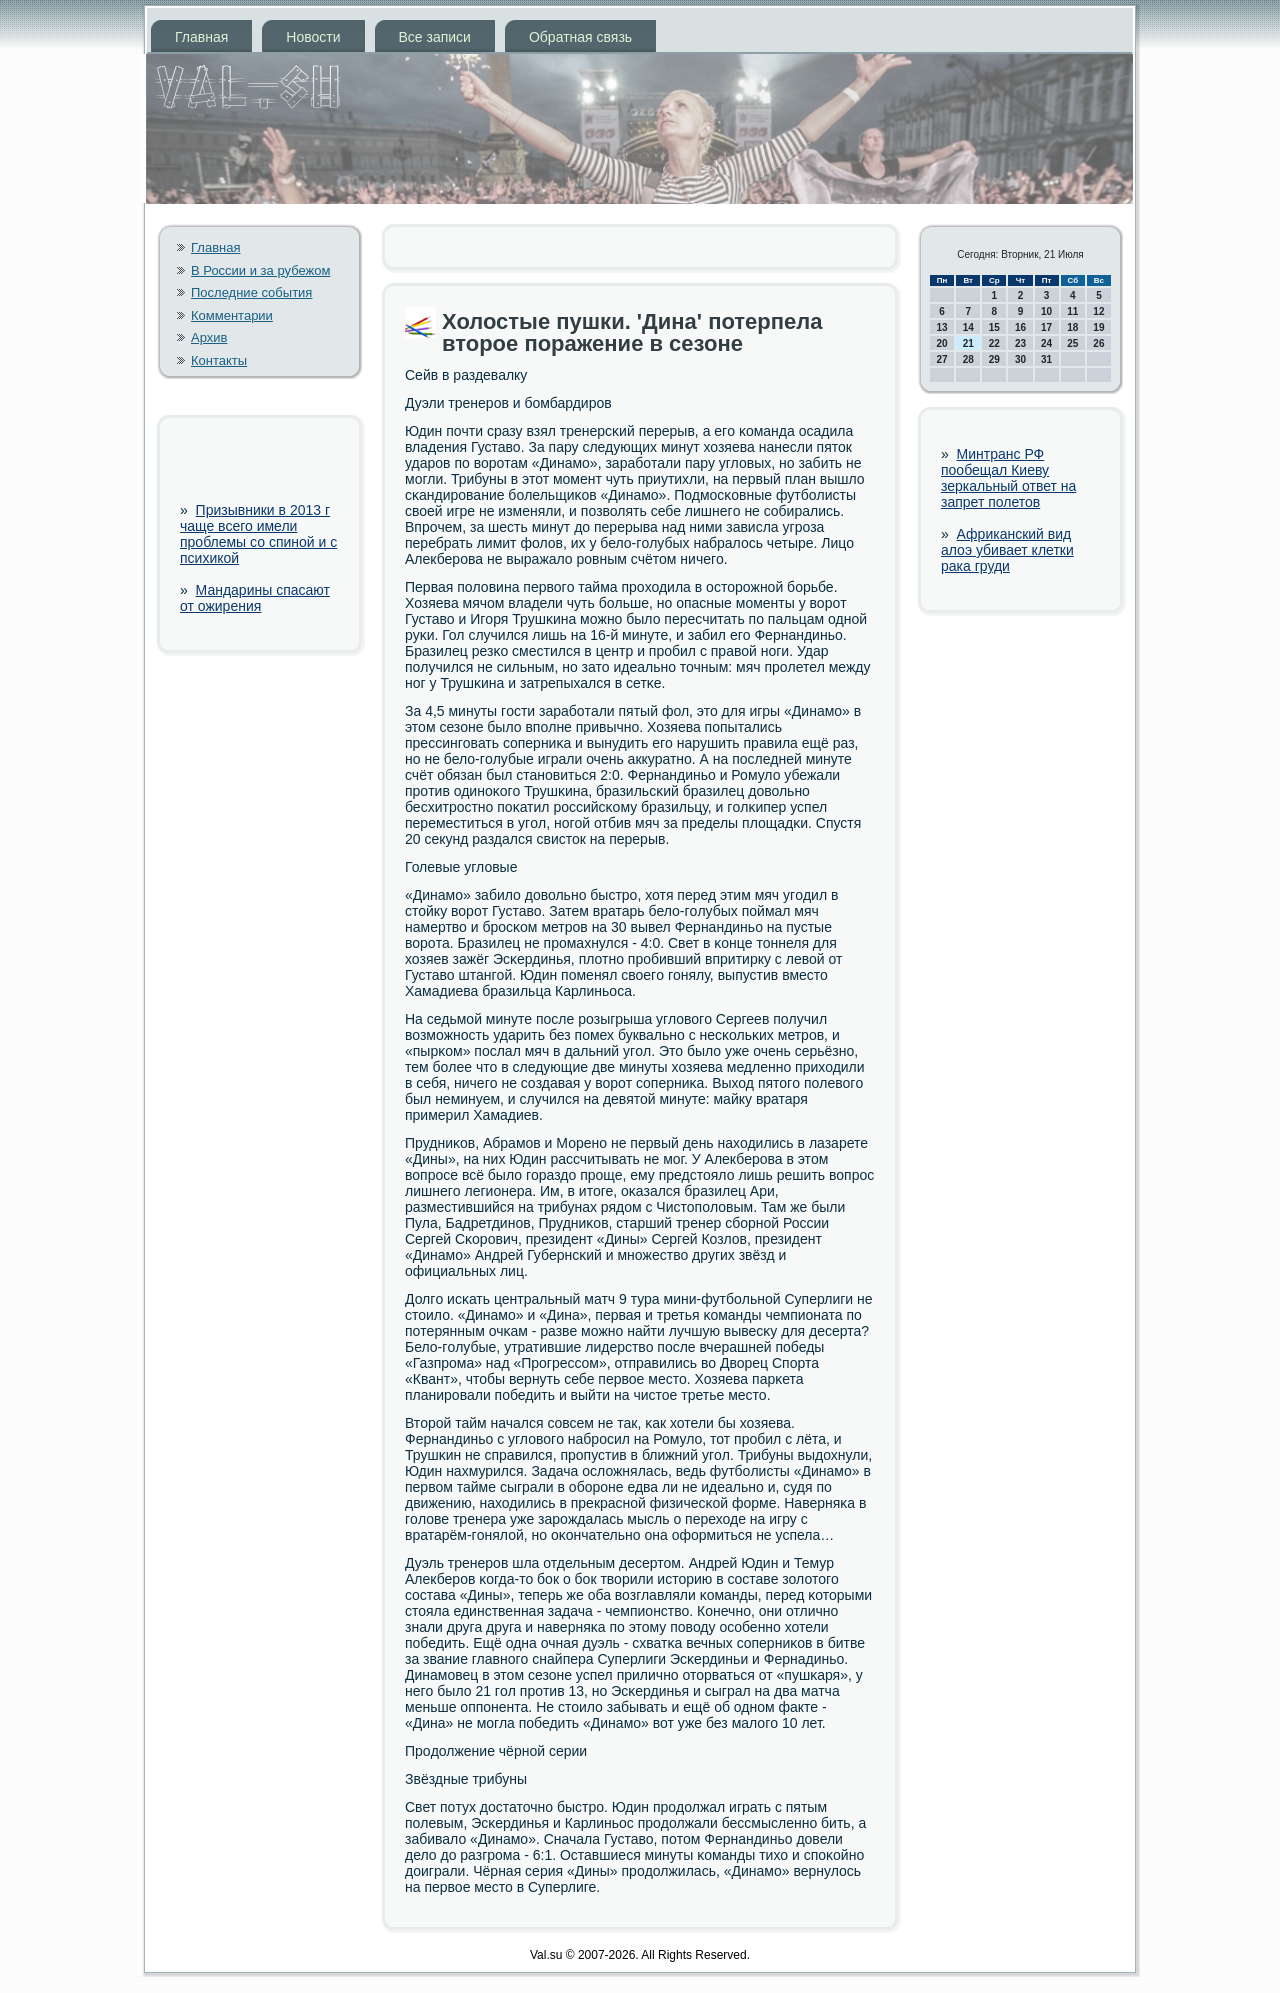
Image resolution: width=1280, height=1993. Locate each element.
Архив (209, 337)
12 (1098, 311)
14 (968, 327)
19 (1098, 327)
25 (1072, 343)
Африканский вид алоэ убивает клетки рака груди (1007, 550)
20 (942, 343)
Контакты (219, 360)
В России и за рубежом (260, 270)
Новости (313, 37)
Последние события (251, 292)
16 (1020, 327)
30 (1020, 359)
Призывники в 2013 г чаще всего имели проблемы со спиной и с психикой (258, 534)
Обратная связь (580, 37)
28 (968, 359)
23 (1020, 343)
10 (1046, 311)
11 (1072, 311)
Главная (201, 37)
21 (968, 343)
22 (994, 343)
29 (994, 359)
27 (942, 359)
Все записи (435, 37)
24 (1046, 343)
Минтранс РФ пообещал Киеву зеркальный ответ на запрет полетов (1008, 478)
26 (1098, 343)
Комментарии (232, 315)
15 (994, 327)
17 (1046, 327)
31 (1046, 359)
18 (1072, 327)
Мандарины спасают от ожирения (255, 598)
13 (942, 327)
